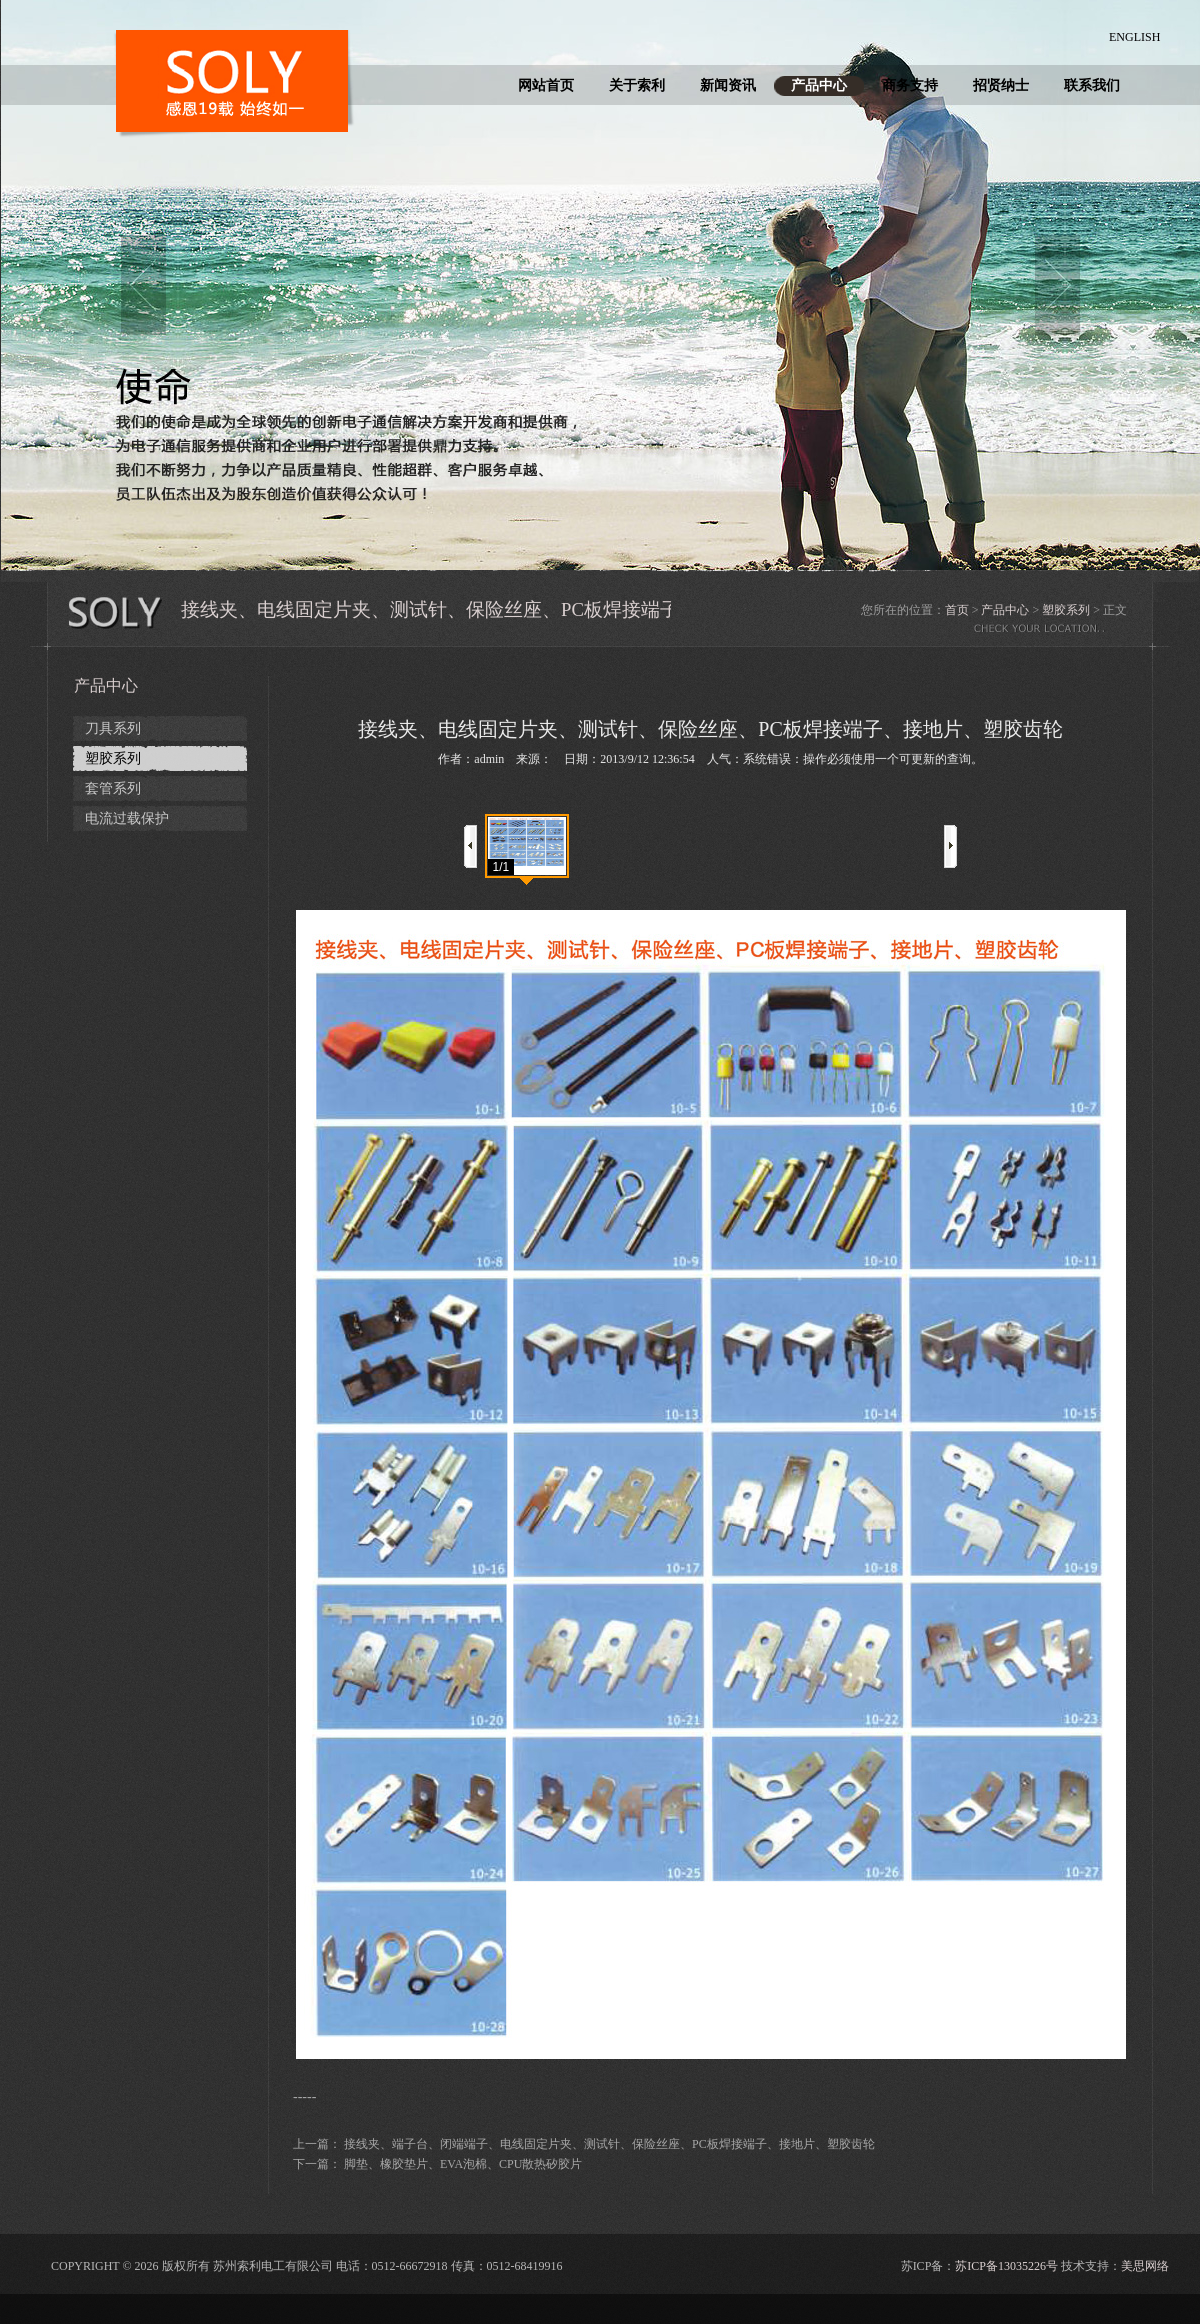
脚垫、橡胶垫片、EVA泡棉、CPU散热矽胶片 (463, 2164)
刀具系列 (113, 728)
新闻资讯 (728, 85)
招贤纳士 (1001, 85)
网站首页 (546, 85)
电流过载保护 (127, 818)
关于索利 (637, 85)
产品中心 (819, 85)
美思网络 (1145, 2266)
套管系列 (113, 788)
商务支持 (910, 85)
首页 (957, 610)
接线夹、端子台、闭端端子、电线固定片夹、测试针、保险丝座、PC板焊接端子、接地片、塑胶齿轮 (609, 2144)
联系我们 (1092, 85)
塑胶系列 (1066, 610)
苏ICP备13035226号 (1006, 2266)
